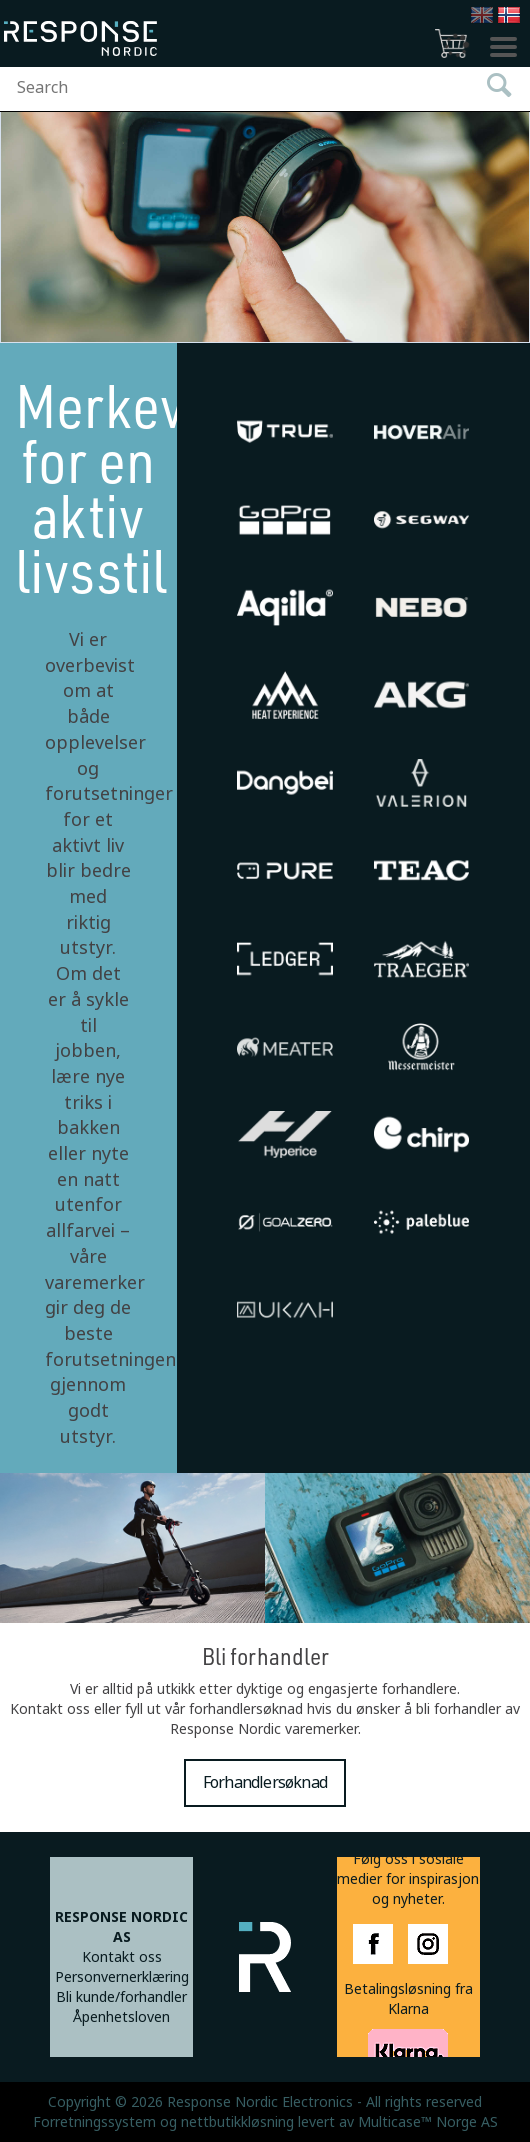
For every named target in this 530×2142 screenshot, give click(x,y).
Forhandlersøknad (265, 1782)
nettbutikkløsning (237, 2122)
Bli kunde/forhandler (121, 1997)
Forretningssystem (94, 2122)
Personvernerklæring (122, 1977)
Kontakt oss (122, 1957)
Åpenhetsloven (121, 2017)
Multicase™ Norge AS (428, 2122)
